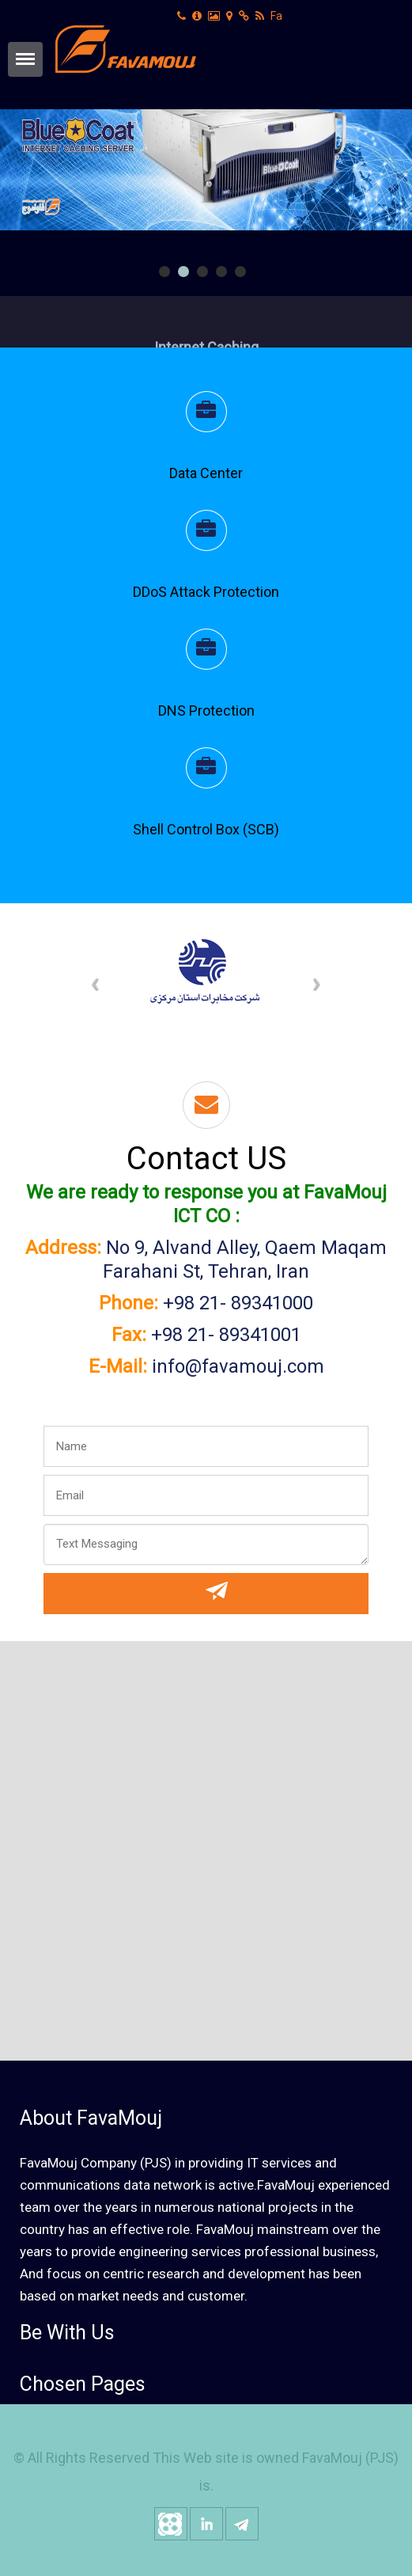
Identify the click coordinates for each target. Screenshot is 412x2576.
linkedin (206, 2524)
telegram (242, 2524)
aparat (171, 2524)
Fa (276, 15)
